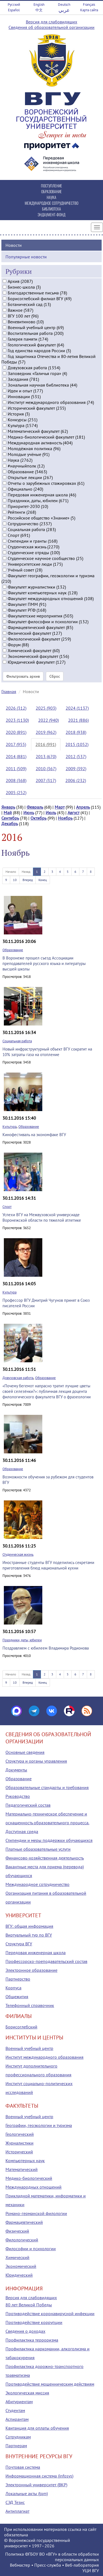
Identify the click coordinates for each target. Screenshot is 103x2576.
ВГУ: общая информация (29, 1926)
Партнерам (16, 2445)
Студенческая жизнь (18, 1554)
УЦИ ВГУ (90, 2570)
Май (8, 812)
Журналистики (19, 2143)
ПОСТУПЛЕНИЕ (51, 185)
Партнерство (17, 1979)
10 (15, 880)
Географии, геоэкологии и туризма (38, 2125)
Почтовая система (22, 2467)
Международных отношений (33, 2187)
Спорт (7, 1206)
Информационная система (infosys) (39, 2476)
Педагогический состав (28, 1805)
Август (73, 812)
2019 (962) (46, 732)
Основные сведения (24, 1752)
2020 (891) (16, 732)
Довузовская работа (17, 1377)
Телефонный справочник (29, 2005)
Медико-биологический (28, 2178)
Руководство (17, 1796)
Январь (8, 807)
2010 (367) (46, 768)
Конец (42, 880)
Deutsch (64, 4)
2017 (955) (16, 744)
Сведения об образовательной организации (51, 27)
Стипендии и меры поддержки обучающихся (49, 1840)
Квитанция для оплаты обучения (37, 2428)
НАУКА (51, 197)
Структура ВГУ (18, 1943)
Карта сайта (89, 10)
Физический (17, 2231)
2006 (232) (75, 780)
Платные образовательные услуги (38, 1849)
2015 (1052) (76, 744)
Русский (14, 4)
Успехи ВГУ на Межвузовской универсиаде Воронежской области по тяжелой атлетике (41, 1217)
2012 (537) (76, 756)
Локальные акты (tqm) (26, 2493)
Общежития (16, 1996)
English (39, 4)
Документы (16, 1770)
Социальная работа (17, 1041)
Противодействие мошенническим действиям (49, 2384)
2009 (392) (76, 768)
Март (60, 807)
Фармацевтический (24, 2222)
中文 (39, 10)
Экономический (20, 2266)
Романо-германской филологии (36, 2213)
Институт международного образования (44, 2057)
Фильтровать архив (23, 676)
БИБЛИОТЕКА (51, 209)
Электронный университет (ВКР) (36, 2484)
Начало (10, 871)
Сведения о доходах (25, 2331)
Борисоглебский (21, 2027)
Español (14, 10)
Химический (17, 2257)
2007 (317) (46, 780)
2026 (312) (16, 708)
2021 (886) (78, 720)
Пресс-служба (47, 2565)
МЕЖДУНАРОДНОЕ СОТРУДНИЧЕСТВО (51, 203)
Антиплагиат (17, 2511)
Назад (26, 871)
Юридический (19, 2275)
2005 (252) (16, 792)
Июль (51, 812)
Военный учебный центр (29, 2048)
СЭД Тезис (15, 2502)
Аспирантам (17, 2419)
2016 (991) (45, 744)
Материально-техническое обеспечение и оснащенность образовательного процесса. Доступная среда (47, 1822)
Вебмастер (20, 2565)
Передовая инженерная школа (35, 1952)
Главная (8, 691)
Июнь (28, 812)
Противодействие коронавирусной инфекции (49, 2313)
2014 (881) (16, 756)
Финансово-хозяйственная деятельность (44, 1858)
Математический (21, 2169)
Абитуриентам (19, 2401)
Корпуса (13, 1987)
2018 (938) (76, 732)
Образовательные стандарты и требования (47, 1787)
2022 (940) (48, 720)
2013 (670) (46, 756)
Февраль (35, 807)
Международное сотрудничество (37, 1884)
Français (89, 4)
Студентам (15, 2410)
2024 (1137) (77, 708)
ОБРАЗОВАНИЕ (51, 191)
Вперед (28, 880)
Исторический (19, 2151)
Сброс (54, 676)
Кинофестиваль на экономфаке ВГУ (34, 1134)
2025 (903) (46, 708)
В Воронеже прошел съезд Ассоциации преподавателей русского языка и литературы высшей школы (44, 963)
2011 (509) (16, 768)
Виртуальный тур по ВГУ (28, 1935)
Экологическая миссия (27, 2392)
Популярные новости (26, 256)
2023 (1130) (17, 720)
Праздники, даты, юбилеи (22, 1640)
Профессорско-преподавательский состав (46, 1961)
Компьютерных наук (25, 2160)
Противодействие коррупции (33, 2322)
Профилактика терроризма (31, 2340)
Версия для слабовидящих (51, 21)
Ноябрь (65, 818)
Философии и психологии (30, 2248)
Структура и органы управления (36, 1761)
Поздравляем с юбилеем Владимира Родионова (45, 1648)
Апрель (83, 807)
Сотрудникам (18, 2437)
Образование (12, 950)
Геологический (19, 2134)
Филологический (21, 2240)
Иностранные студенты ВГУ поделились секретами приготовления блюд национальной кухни (48, 1565)
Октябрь (38, 818)
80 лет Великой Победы (28, 2304)
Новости (13, 245)
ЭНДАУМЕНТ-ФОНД (51, 214)
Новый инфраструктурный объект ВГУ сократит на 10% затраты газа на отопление (47, 1051)
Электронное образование (31, 1970)
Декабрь (9, 823)
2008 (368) (16, 780)
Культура (9, 1126)
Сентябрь (10, 818)
